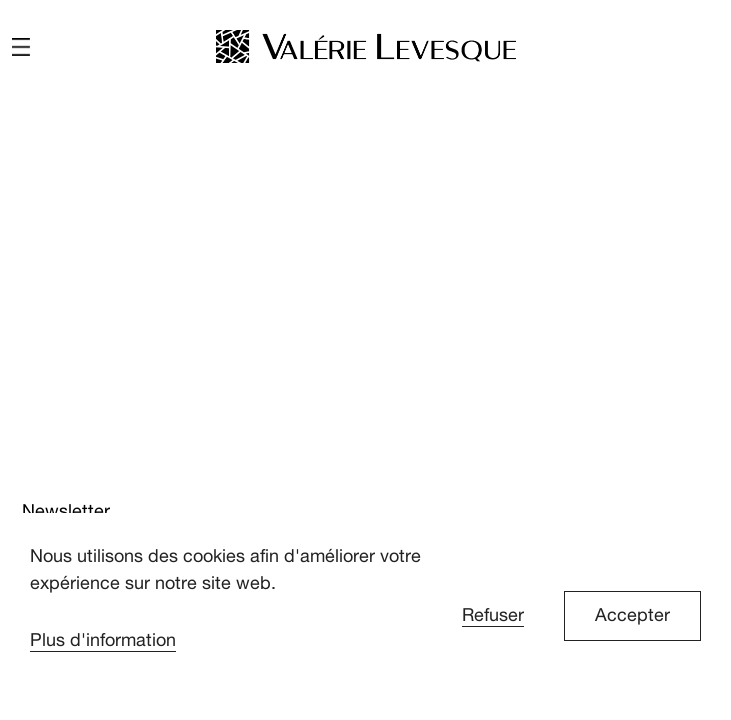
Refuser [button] (493, 615)
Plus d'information (103, 640)
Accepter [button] (632, 615)
